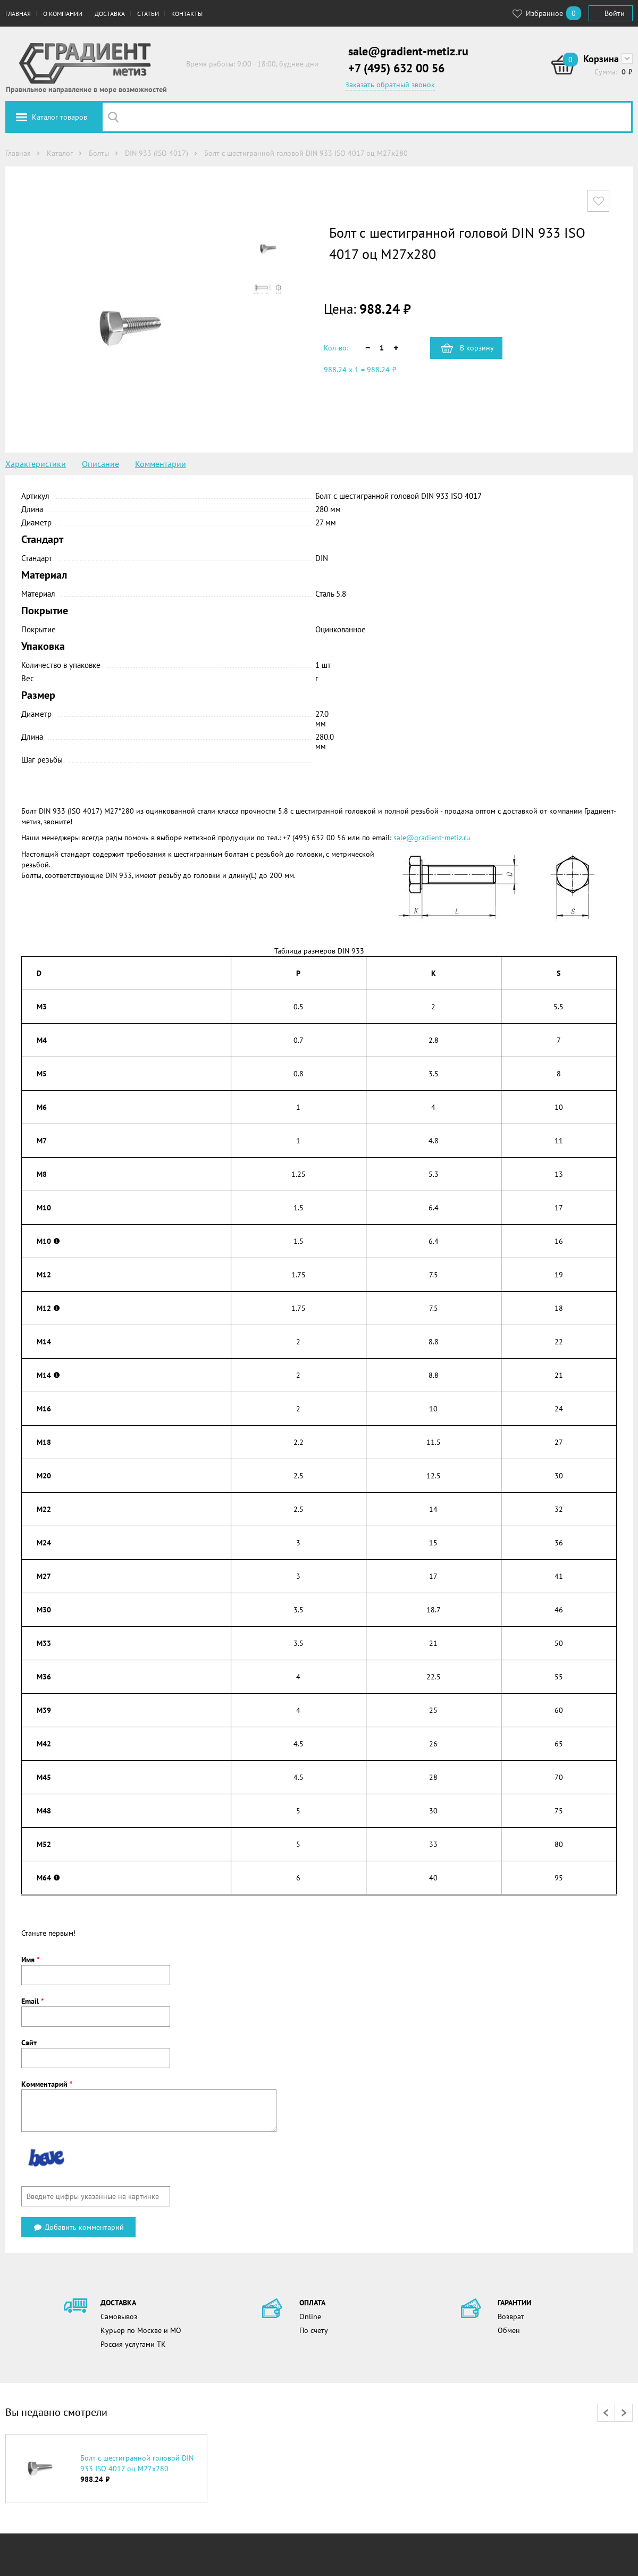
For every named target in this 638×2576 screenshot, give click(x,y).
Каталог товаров (59, 117)
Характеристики (35, 463)
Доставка (110, 14)
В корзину (477, 348)
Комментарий (46, 2084)
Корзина (601, 59)
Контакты (187, 14)
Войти (615, 13)
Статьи (148, 14)
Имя (30, 1959)
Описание (100, 463)
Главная (18, 14)
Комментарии (160, 463)
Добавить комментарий (78, 2227)
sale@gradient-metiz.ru (408, 51)
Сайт (29, 2042)
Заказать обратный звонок (390, 84)
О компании (62, 14)
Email (32, 2001)
